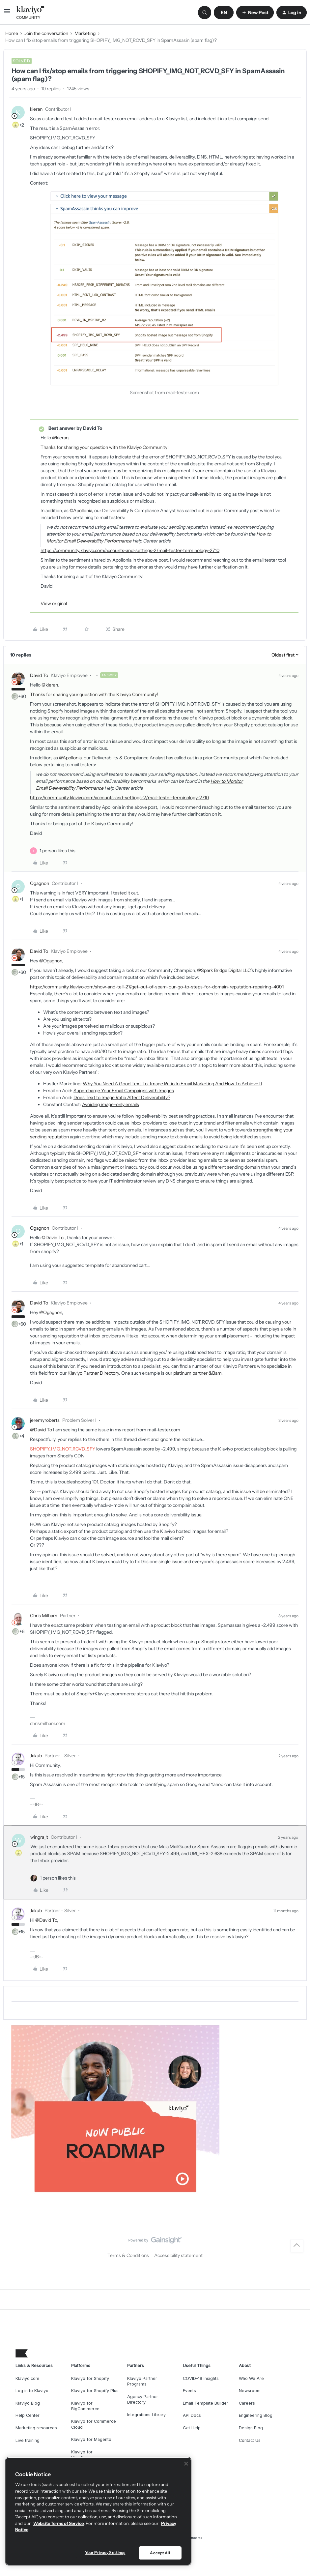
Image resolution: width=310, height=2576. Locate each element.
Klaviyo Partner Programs (142, 2381)
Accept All (160, 2552)
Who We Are (251, 2378)
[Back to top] (296, 2245)
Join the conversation (46, 33)
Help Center (27, 2415)
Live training (27, 2440)
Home (11, 33)
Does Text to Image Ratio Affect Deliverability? (121, 1097)
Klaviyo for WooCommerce (86, 2454)
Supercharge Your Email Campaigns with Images (123, 1091)
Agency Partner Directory (142, 2399)
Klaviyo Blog (27, 2403)
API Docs (192, 2415)
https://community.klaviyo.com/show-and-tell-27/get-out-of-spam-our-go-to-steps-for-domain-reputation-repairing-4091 (157, 987)
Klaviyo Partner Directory (93, 1373)
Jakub (36, 1756)
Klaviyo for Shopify (90, 2378)
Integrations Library (146, 2414)
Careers (247, 2403)
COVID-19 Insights (201, 2378)
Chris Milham (43, 1616)
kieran (36, 109)
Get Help (192, 2427)
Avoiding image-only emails (110, 1104)
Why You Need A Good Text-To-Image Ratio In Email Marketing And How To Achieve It (172, 1084)
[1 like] (57, 850)
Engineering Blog (255, 2415)
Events (189, 2390)
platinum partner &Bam (197, 1373)
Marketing (85, 33)
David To (39, 675)
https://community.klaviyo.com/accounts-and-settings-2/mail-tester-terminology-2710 (130, 550)
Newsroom (250, 2390)
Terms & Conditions (128, 2255)
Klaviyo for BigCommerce (85, 2406)
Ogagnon (39, 883)
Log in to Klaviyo (31, 2390)
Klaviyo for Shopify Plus (95, 2390)
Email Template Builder (205, 2403)
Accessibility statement (178, 2255)
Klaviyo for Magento (91, 2439)
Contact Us (250, 2440)
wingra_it (39, 1837)
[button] (7, 13)
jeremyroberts (45, 1420)
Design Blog (251, 2427)
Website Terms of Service (58, 2523)
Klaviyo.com (27, 2378)
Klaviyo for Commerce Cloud (93, 2424)
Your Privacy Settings (105, 2552)
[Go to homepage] (30, 12)
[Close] (186, 2464)
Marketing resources (36, 2427)
